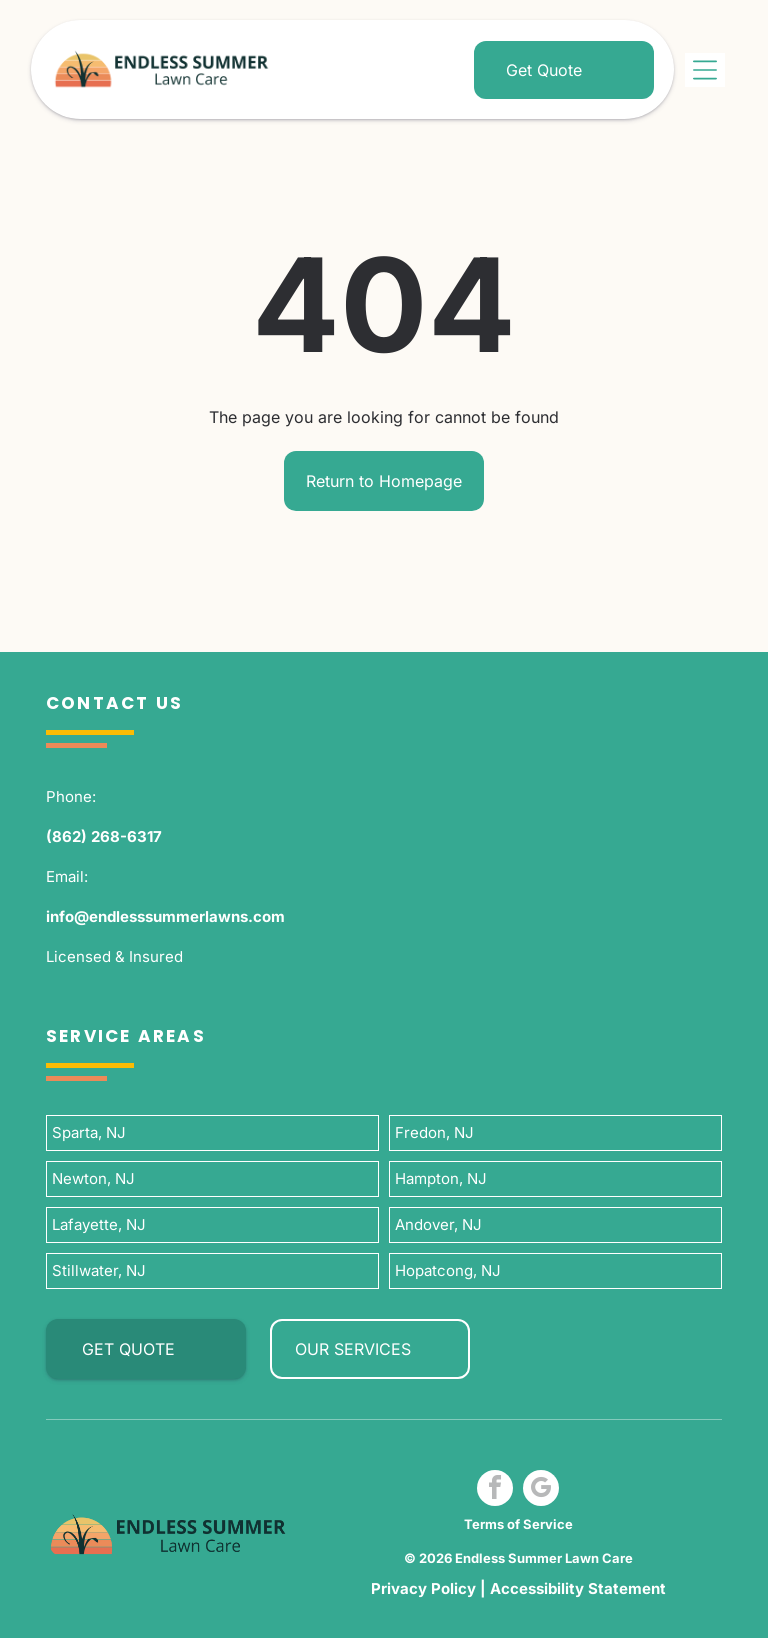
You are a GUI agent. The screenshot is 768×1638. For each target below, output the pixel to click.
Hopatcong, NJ (448, 1270)
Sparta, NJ (89, 1132)
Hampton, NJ (441, 1178)
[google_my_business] (541, 1490)
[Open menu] (705, 70)
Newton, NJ (93, 1178)
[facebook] (495, 1490)
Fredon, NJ (434, 1132)
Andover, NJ (438, 1224)
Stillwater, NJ (99, 1270)
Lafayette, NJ (99, 1224)
